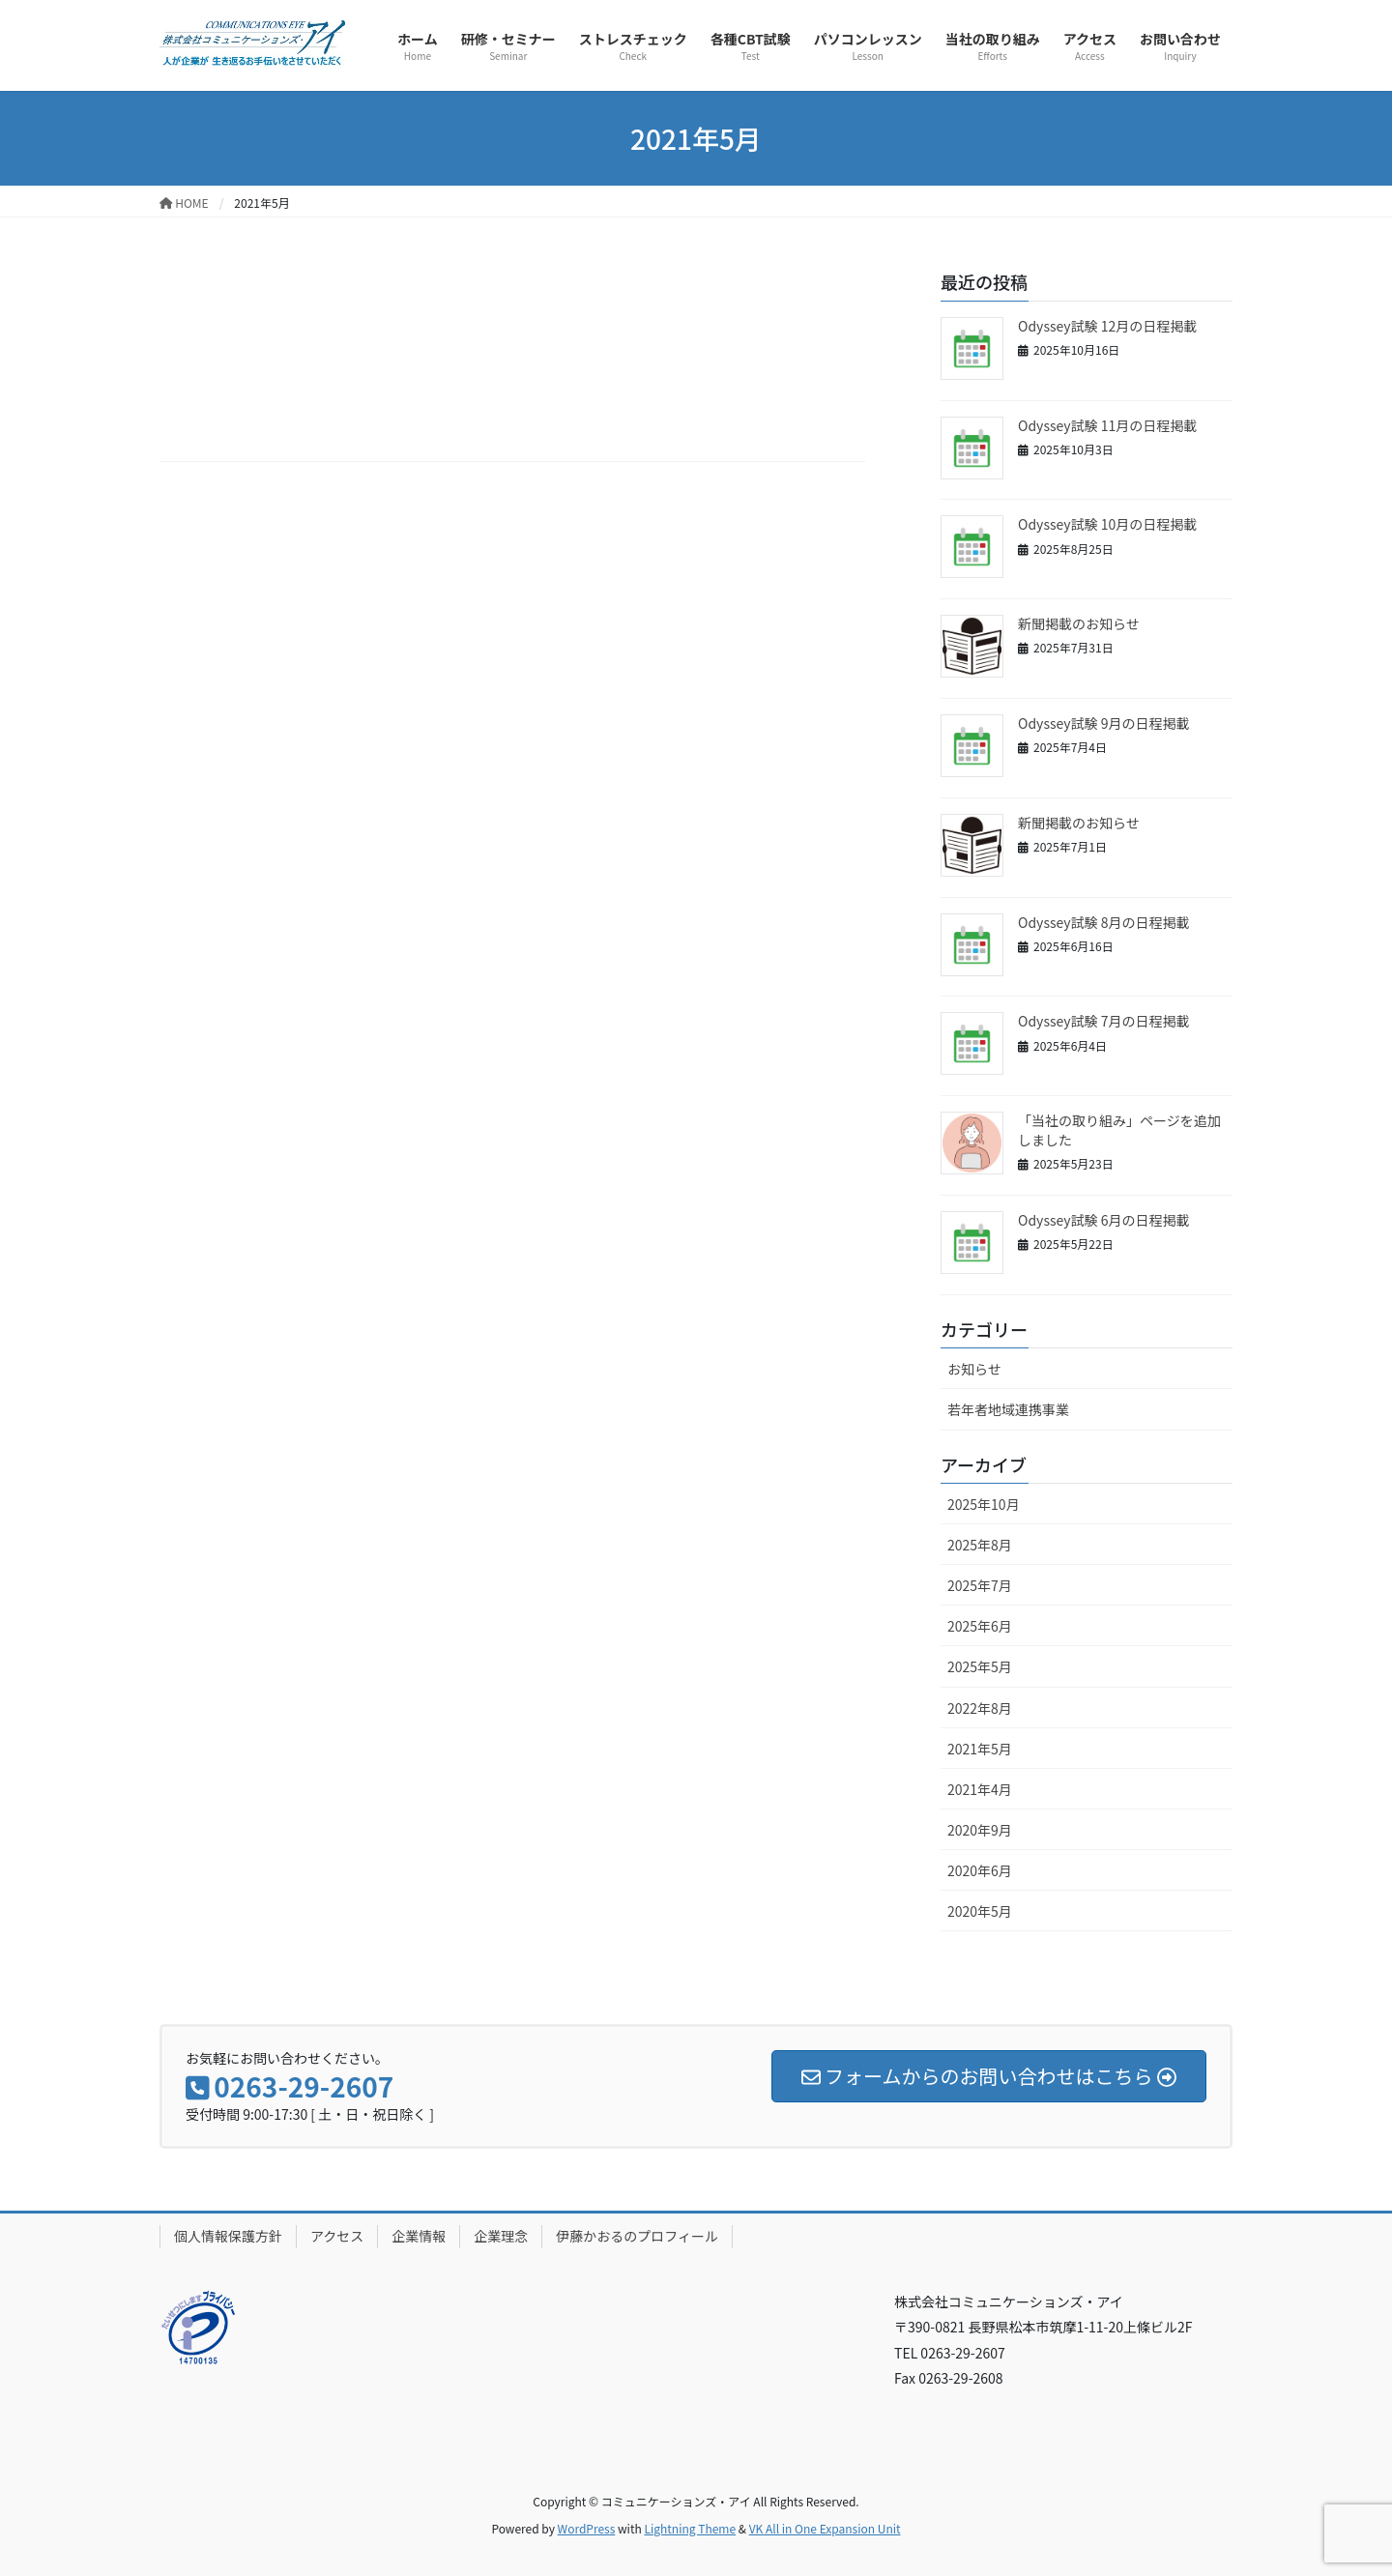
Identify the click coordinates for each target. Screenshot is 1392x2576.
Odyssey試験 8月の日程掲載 (1103, 922)
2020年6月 (979, 1870)
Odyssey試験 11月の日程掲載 (1107, 425)
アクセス (336, 2235)
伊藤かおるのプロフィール (637, 2235)
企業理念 (501, 2235)
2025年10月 (983, 1504)
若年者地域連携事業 (1008, 1409)
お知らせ (974, 1368)
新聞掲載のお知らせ (1079, 623)
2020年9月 (979, 1829)
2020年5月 (979, 1911)
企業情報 (419, 2235)
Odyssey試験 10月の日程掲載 (1107, 524)
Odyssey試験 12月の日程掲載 (1107, 325)
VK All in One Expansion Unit (825, 2528)
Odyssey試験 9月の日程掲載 (1103, 723)
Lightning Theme (690, 2528)
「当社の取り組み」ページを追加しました (1119, 1130)
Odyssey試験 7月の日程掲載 (1103, 1020)
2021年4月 (979, 1789)
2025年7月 (979, 1585)
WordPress (587, 2528)
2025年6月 (979, 1625)
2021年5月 (979, 1748)
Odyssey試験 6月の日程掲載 (1103, 1220)
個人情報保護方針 (228, 2235)
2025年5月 (979, 1666)
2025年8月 (979, 1544)
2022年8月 (979, 1708)
